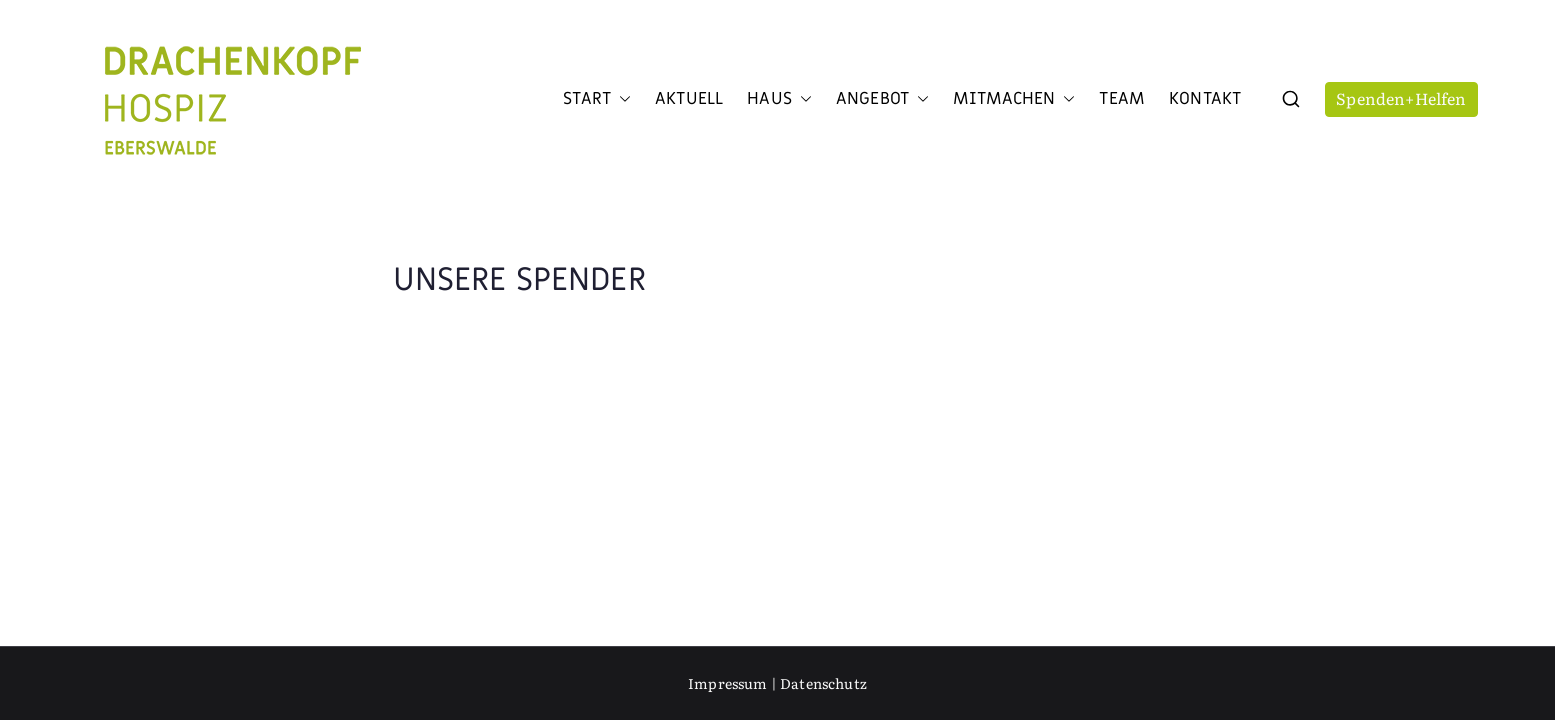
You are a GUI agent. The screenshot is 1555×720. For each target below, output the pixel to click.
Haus (779, 99)
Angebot (882, 99)
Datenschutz (823, 683)
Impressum (727, 683)
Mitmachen (1014, 99)
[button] (621, 99)
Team (1122, 99)
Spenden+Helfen (1401, 98)
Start (597, 99)
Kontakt (1205, 99)
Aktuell (689, 99)
